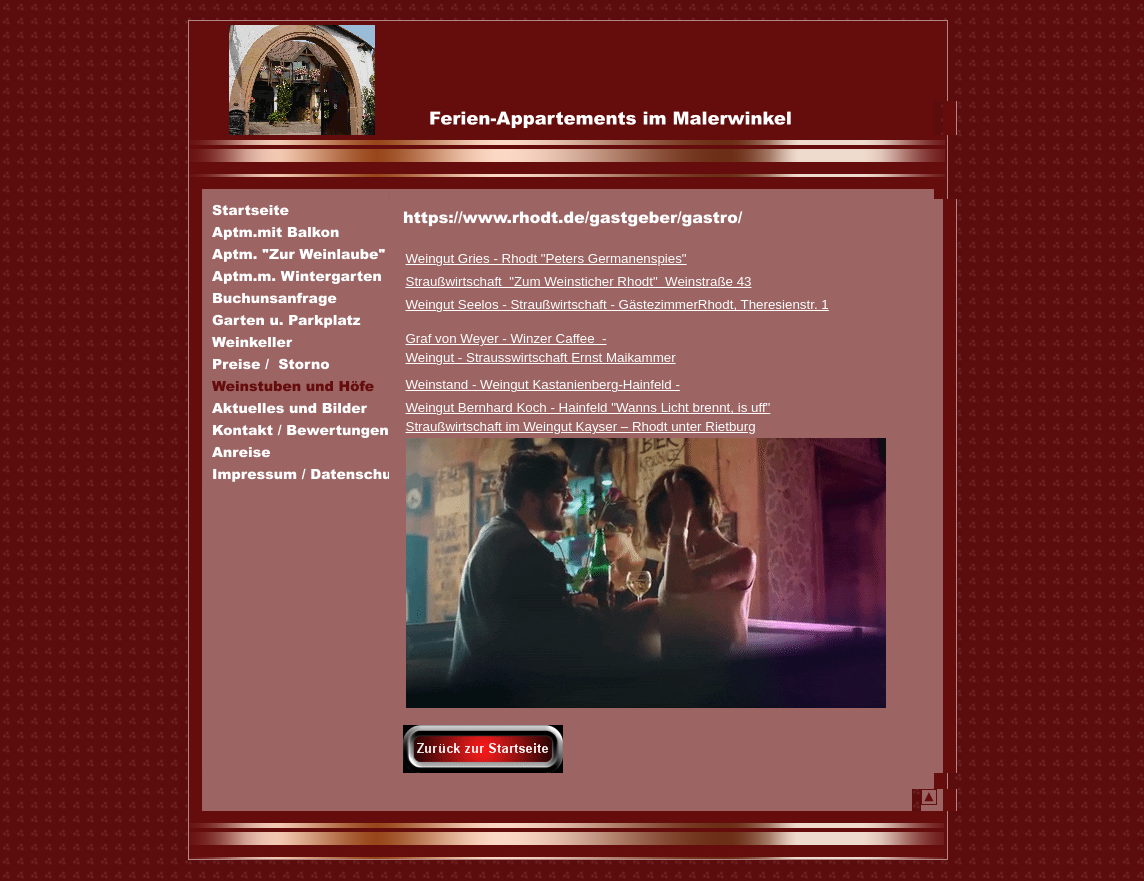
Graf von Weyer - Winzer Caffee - (506, 338)
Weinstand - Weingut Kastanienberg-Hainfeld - (543, 384)
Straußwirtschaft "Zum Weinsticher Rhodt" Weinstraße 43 (579, 281)
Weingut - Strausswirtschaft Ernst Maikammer (541, 357)
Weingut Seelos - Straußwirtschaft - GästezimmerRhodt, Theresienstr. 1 (617, 304)
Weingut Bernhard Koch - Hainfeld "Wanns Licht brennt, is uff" (588, 407)
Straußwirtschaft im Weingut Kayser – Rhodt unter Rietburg (581, 426)
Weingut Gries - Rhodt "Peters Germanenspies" (546, 258)
